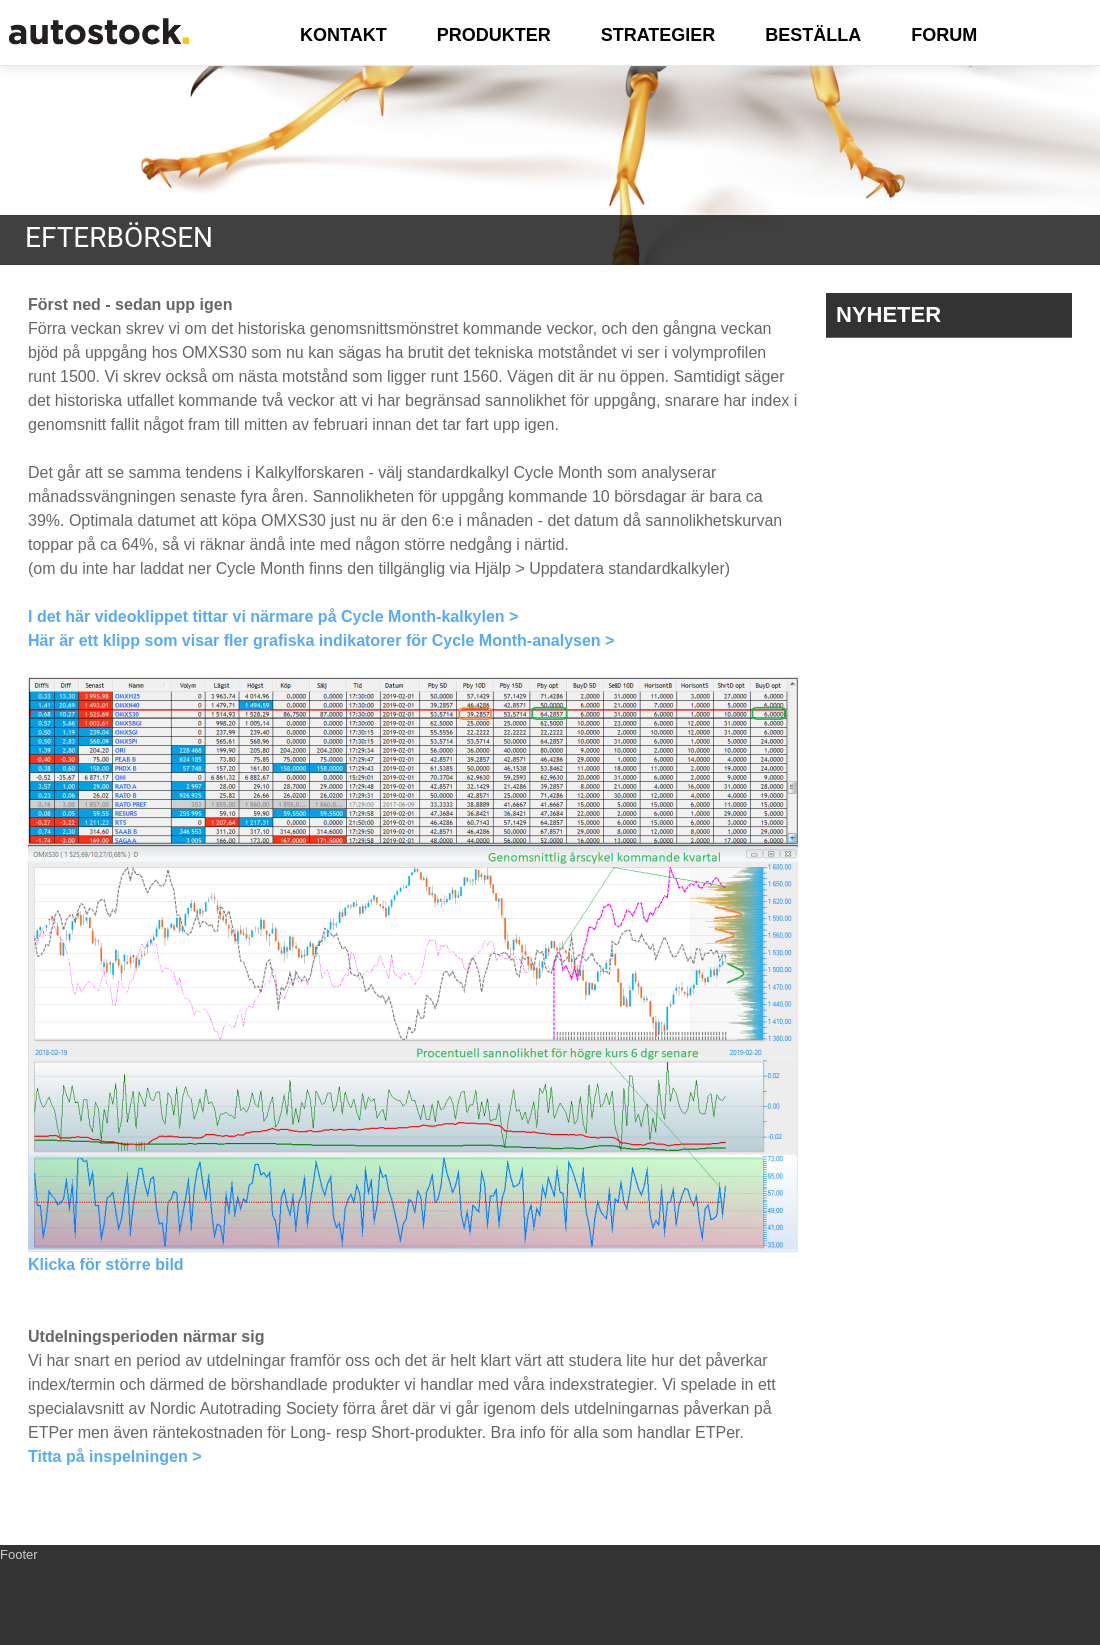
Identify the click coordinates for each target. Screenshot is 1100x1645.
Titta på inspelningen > (115, 1456)
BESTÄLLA (813, 35)
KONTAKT (343, 35)
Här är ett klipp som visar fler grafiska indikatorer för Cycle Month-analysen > (321, 640)
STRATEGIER (658, 35)
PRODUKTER (494, 35)
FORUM (944, 35)
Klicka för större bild (106, 1264)
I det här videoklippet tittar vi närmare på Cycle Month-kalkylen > (273, 616)
